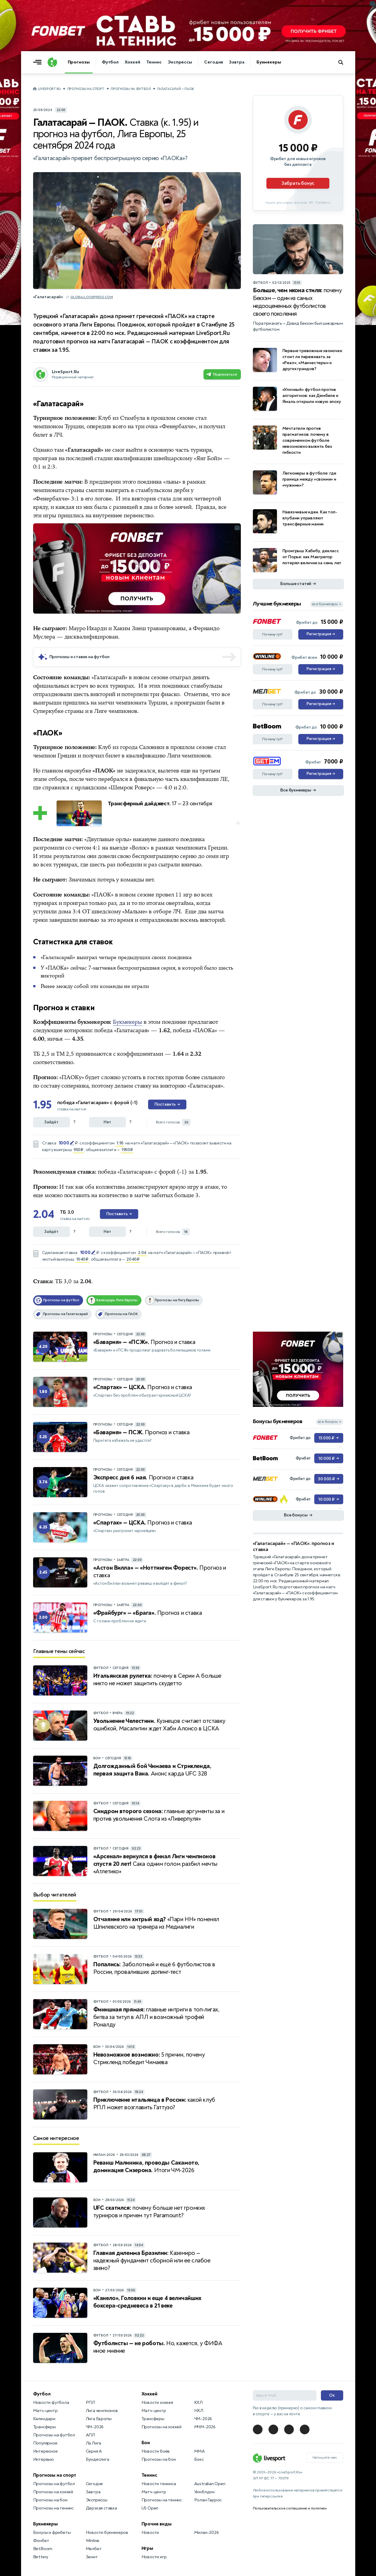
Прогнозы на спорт (85, 89)
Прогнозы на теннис (53, 2508)
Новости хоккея (157, 2402)
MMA (199, 2451)
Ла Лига (93, 2443)
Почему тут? (272, 634)
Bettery (40, 2557)
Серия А (94, 2451)
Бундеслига (97, 2459)
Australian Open (209, 2484)
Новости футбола (51, 2402)
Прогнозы (79, 62)
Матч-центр (45, 2410)
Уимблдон (204, 2492)
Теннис (154, 62)
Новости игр (154, 2557)
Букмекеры (268, 62)
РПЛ (90, 2402)
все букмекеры (326, 604)
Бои (145, 2443)
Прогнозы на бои (50, 2500)
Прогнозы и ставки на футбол (79, 657)
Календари (44, 2419)
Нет (107, 1122)
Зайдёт (51, 1122)
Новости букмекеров (107, 2532)
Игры (147, 2548)
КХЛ (198, 2402)
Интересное (45, 2451)
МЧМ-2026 (205, 2427)
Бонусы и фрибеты (52, 2532)
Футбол (110, 62)
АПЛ (90, 2435)
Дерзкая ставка (101, 2508)
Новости (150, 2532)
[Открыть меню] (39, 62)
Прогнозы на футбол (131, 89)
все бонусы (329, 1421)
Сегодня (213, 62)
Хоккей (132, 62)
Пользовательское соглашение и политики (290, 2508)
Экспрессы (180, 62)
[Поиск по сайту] (343, 62)
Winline (93, 2540)
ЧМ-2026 (95, 2427)
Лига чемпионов (102, 2410)
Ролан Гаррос (208, 2500)
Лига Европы (99, 2419)
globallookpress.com (91, 297)
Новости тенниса (158, 2484)
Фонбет (41, 2540)
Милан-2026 (206, 2532)
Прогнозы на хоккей (53, 2492)
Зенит (92, 2557)
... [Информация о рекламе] (237, 527)
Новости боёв (155, 2451)
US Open (150, 2508)
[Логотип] (52, 62)
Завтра (236, 62)
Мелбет (94, 2549)
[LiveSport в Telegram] (258, 2429)
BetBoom (43, 2549)
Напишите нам (324, 2457)
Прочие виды (156, 2524)
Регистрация (320, 634)
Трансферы (44, 2427)
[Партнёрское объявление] (298, 153)
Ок (332, 2395)
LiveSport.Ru (49, 89)
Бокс (199, 2459)
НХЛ (198, 2410)
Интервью (43, 2459)
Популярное (45, 2443)
